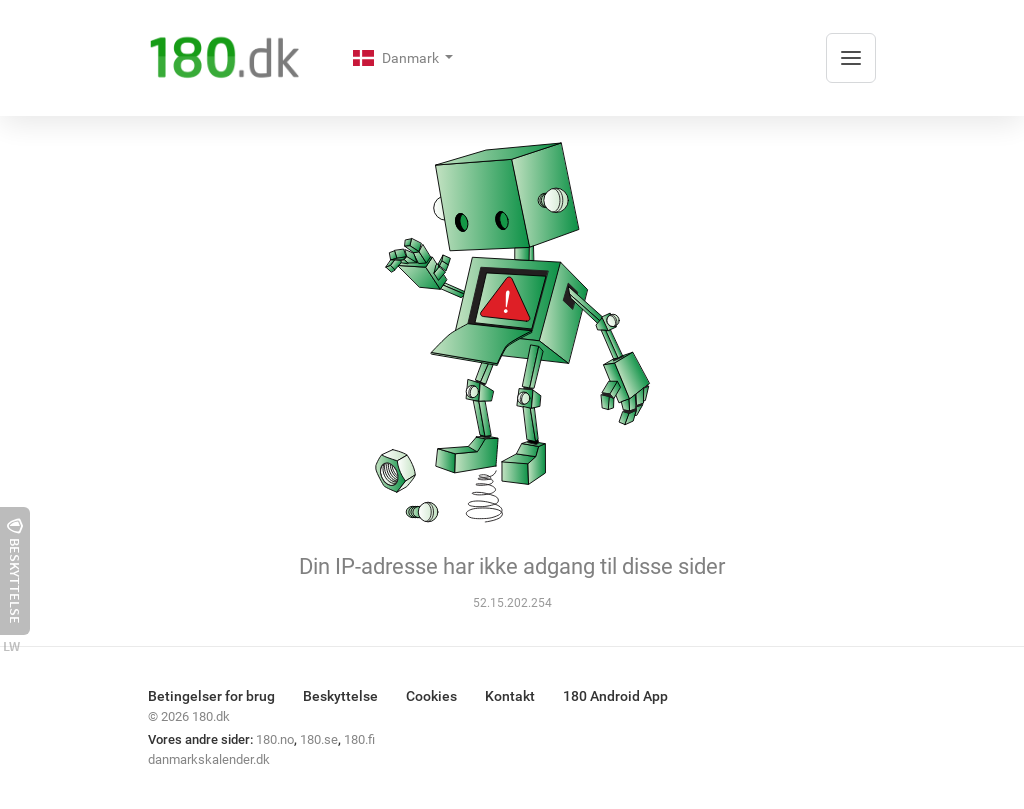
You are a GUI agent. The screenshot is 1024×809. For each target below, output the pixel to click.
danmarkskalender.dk (209, 759)
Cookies (431, 696)
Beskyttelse (340, 696)
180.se (319, 739)
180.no (275, 739)
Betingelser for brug (211, 696)
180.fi (359, 739)
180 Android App (615, 696)
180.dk (211, 716)
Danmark (397, 58)
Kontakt (510, 696)
